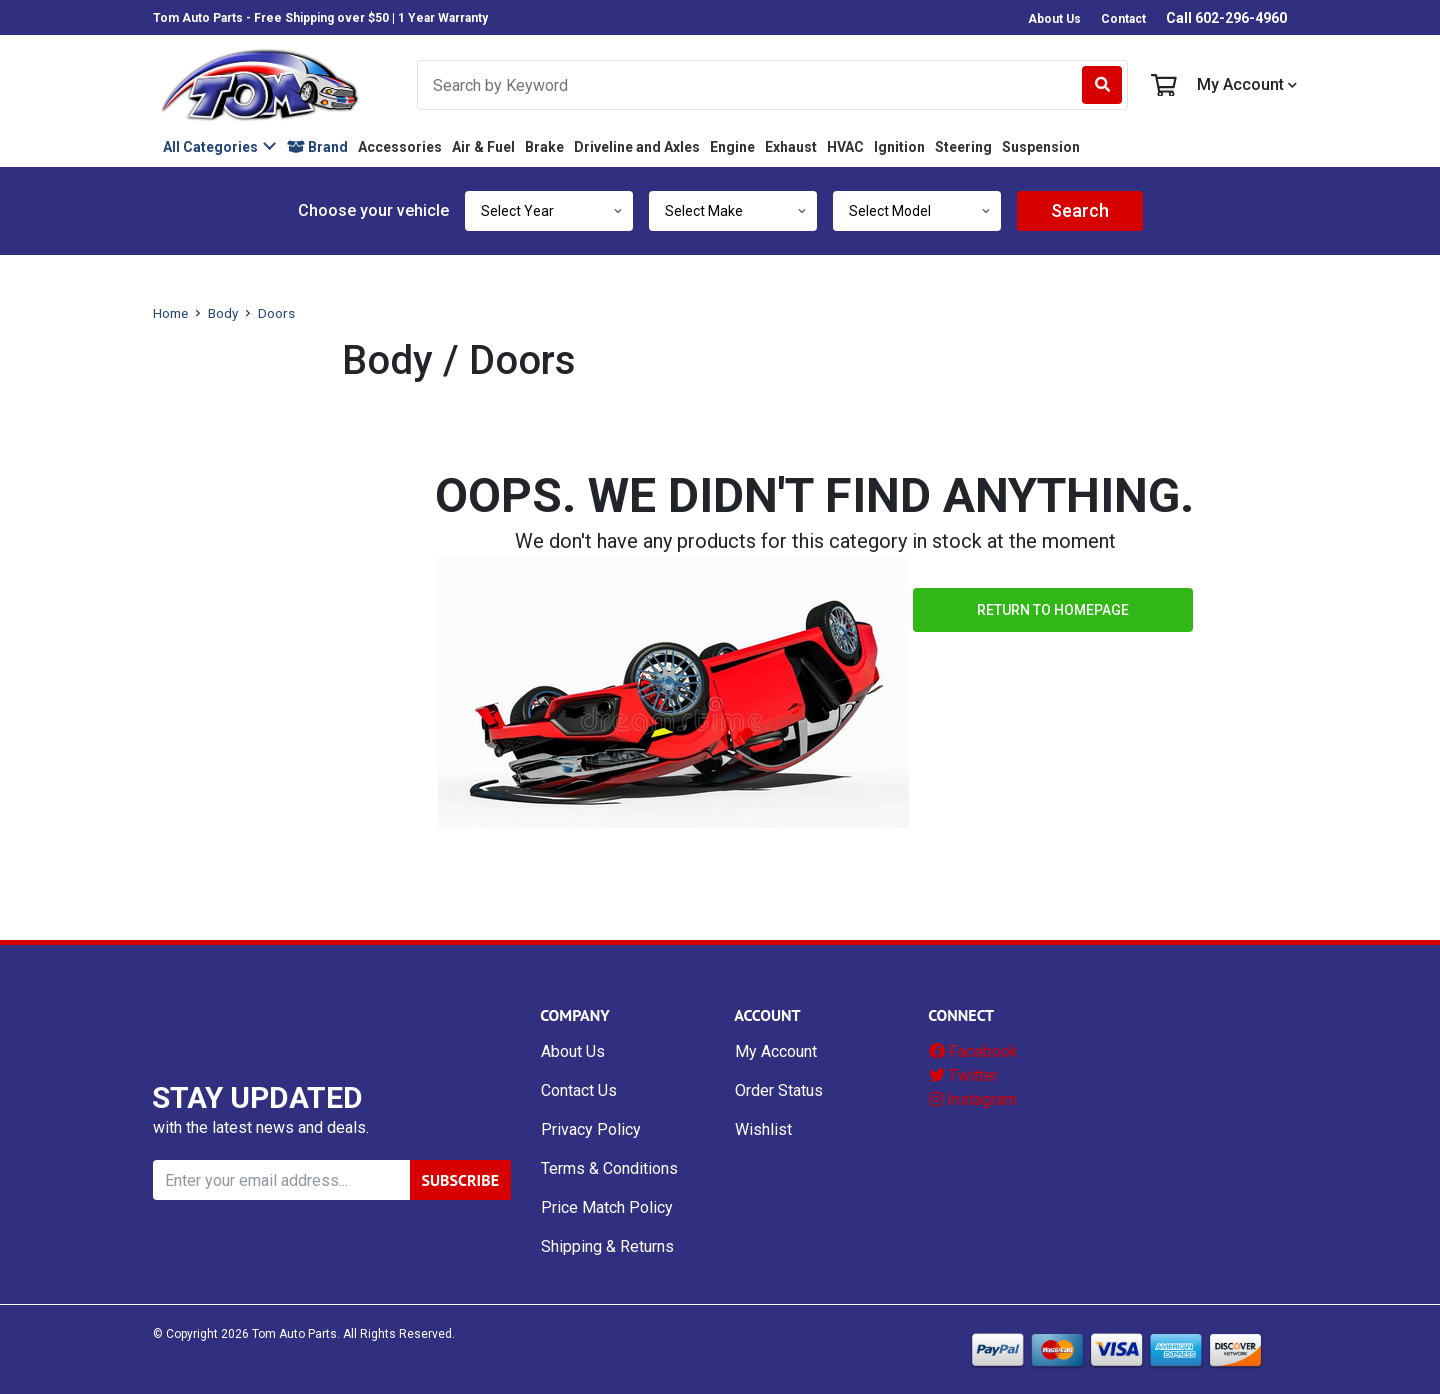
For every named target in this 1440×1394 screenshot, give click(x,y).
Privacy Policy (591, 1129)
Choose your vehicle (373, 210)
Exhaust (791, 147)
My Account (1247, 85)
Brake (544, 147)
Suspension (1041, 147)
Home (170, 313)
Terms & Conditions (609, 1168)
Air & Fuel (483, 147)
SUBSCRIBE (460, 1180)
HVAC (845, 147)
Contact (1123, 19)
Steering (963, 147)
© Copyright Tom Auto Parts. (246, 1334)
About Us (1054, 19)
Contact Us (579, 1090)
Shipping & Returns (607, 1246)
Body (223, 313)
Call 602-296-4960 (1226, 18)
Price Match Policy (607, 1207)
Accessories (400, 147)
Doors (276, 313)
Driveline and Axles (637, 147)
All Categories (210, 147)
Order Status (779, 1090)
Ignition (899, 147)
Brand (317, 147)
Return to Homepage (1053, 610)
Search (1080, 210)
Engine (732, 147)
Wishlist (763, 1129)
